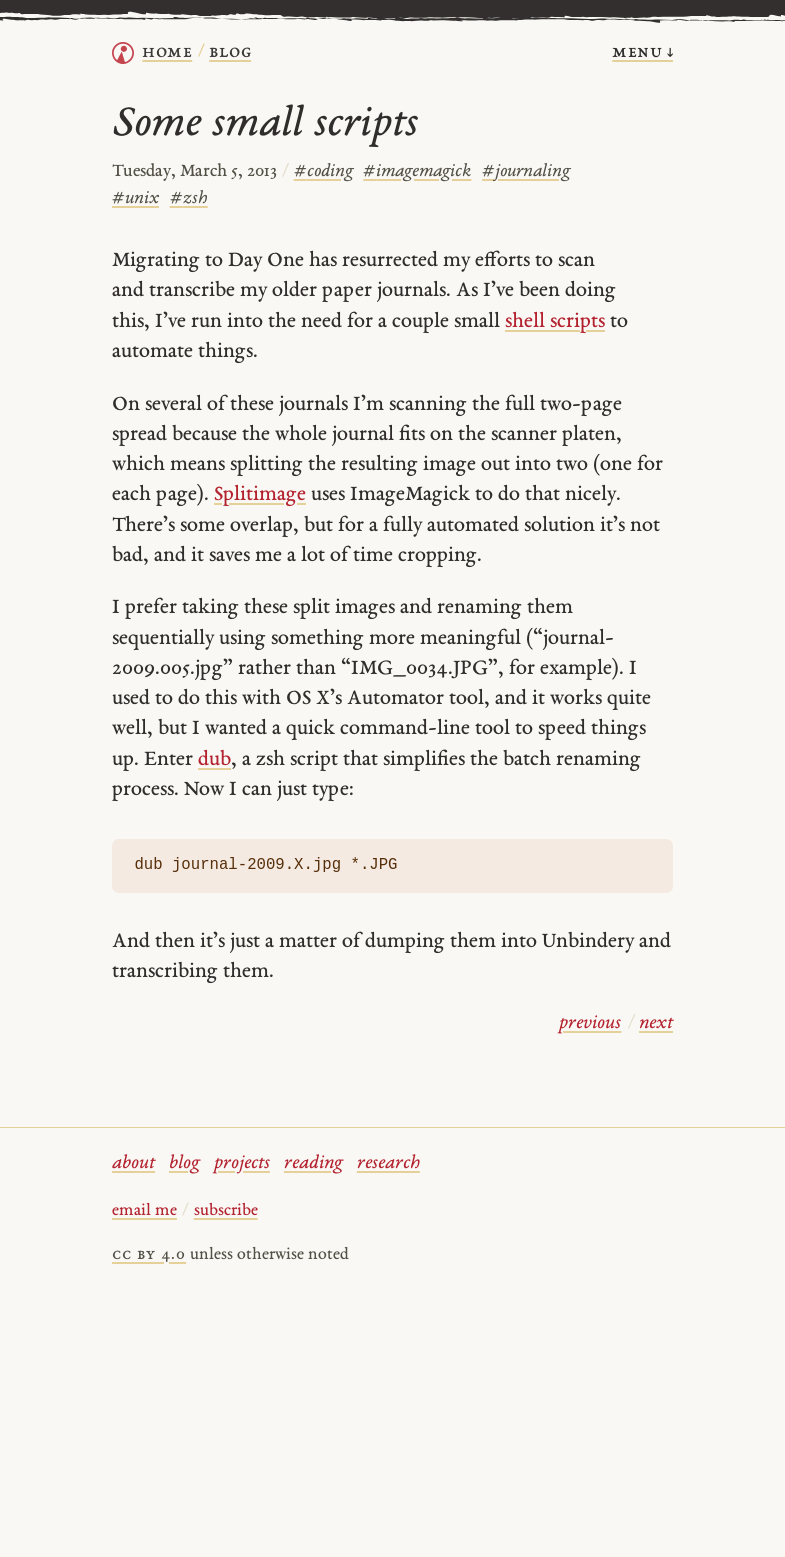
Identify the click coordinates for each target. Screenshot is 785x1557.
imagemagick (417, 171)
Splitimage (260, 495)
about (133, 1163)
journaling (526, 171)
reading (313, 1163)
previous (590, 1023)
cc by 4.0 (149, 1255)
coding (323, 171)
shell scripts (555, 322)
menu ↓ (642, 52)
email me (144, 1211)
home (167, 52)
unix (135, 198)
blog (184, 1163)
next (656, 1023)
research (388, 1163)
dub (214, 760)
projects (242, 1163)
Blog (230, 52)
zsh (189, 198)
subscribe (226, 1211)
